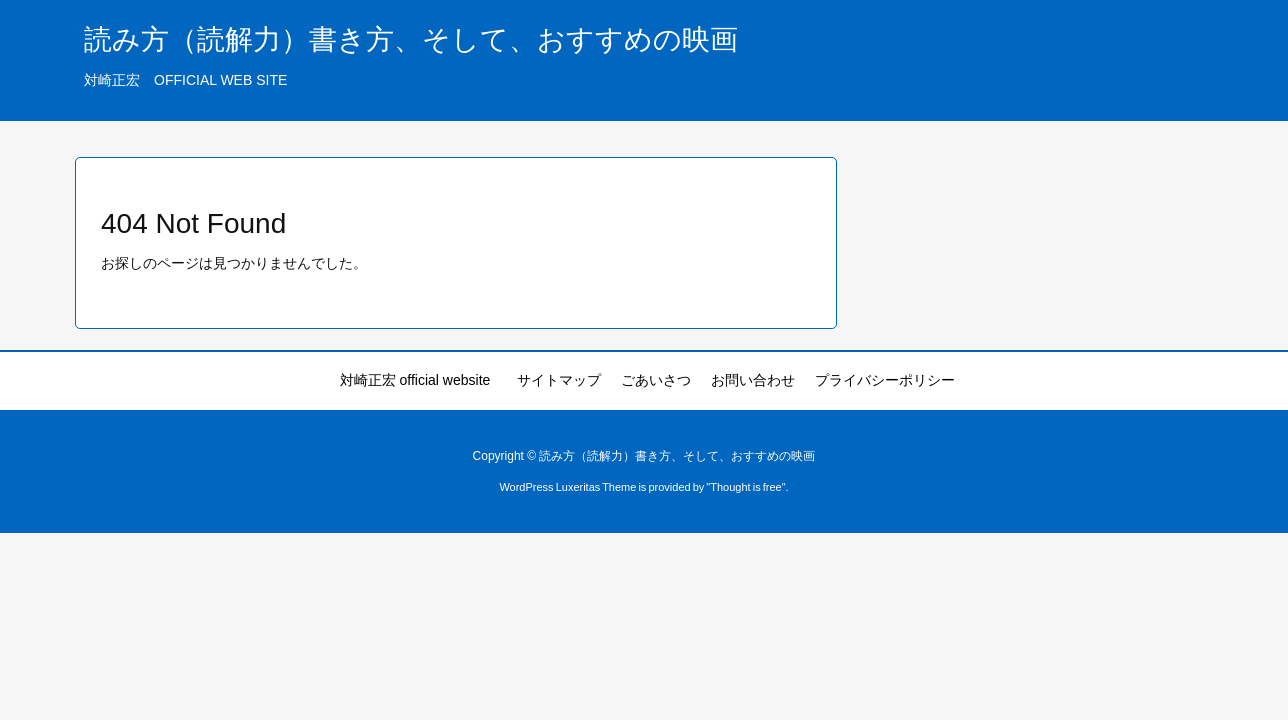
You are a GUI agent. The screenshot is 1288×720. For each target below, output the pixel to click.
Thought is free (745, 487)
